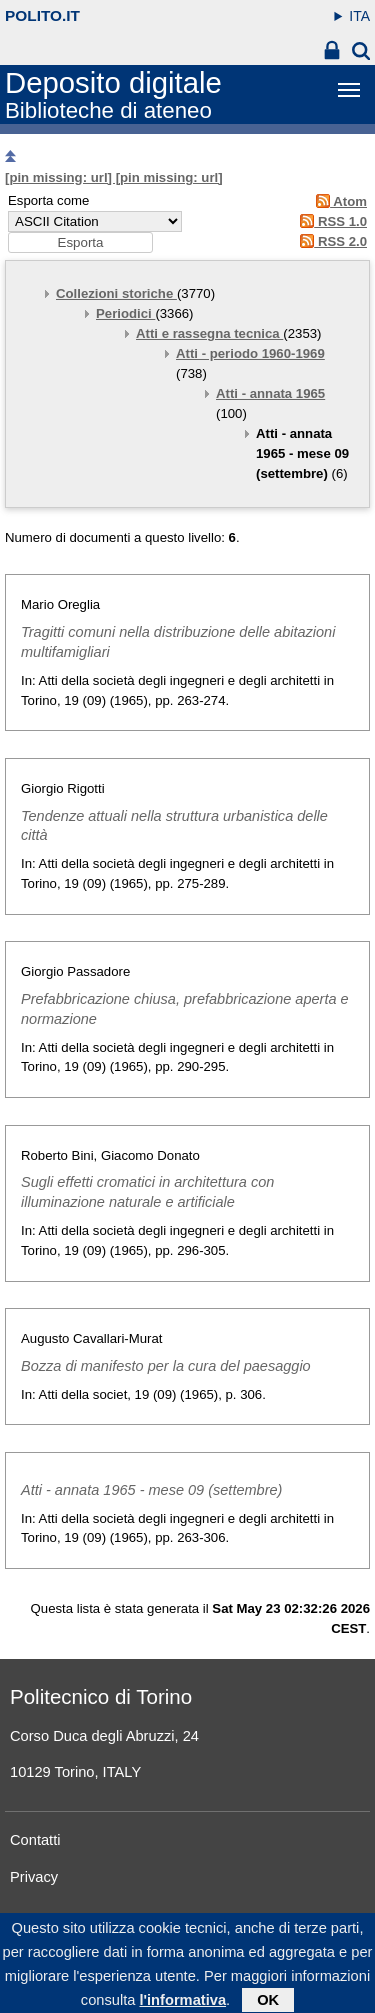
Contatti (35, 1840)
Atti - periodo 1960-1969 (250, 353)
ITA (359, 16)
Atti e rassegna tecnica (209, 333)
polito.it (42, 15)
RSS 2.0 (330, 241)
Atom (338, 201)
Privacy (34, 1877)
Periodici (125, 313)
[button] (80, 242)
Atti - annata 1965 (270, 393)
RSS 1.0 (330, 221)
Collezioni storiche (116, 293)
